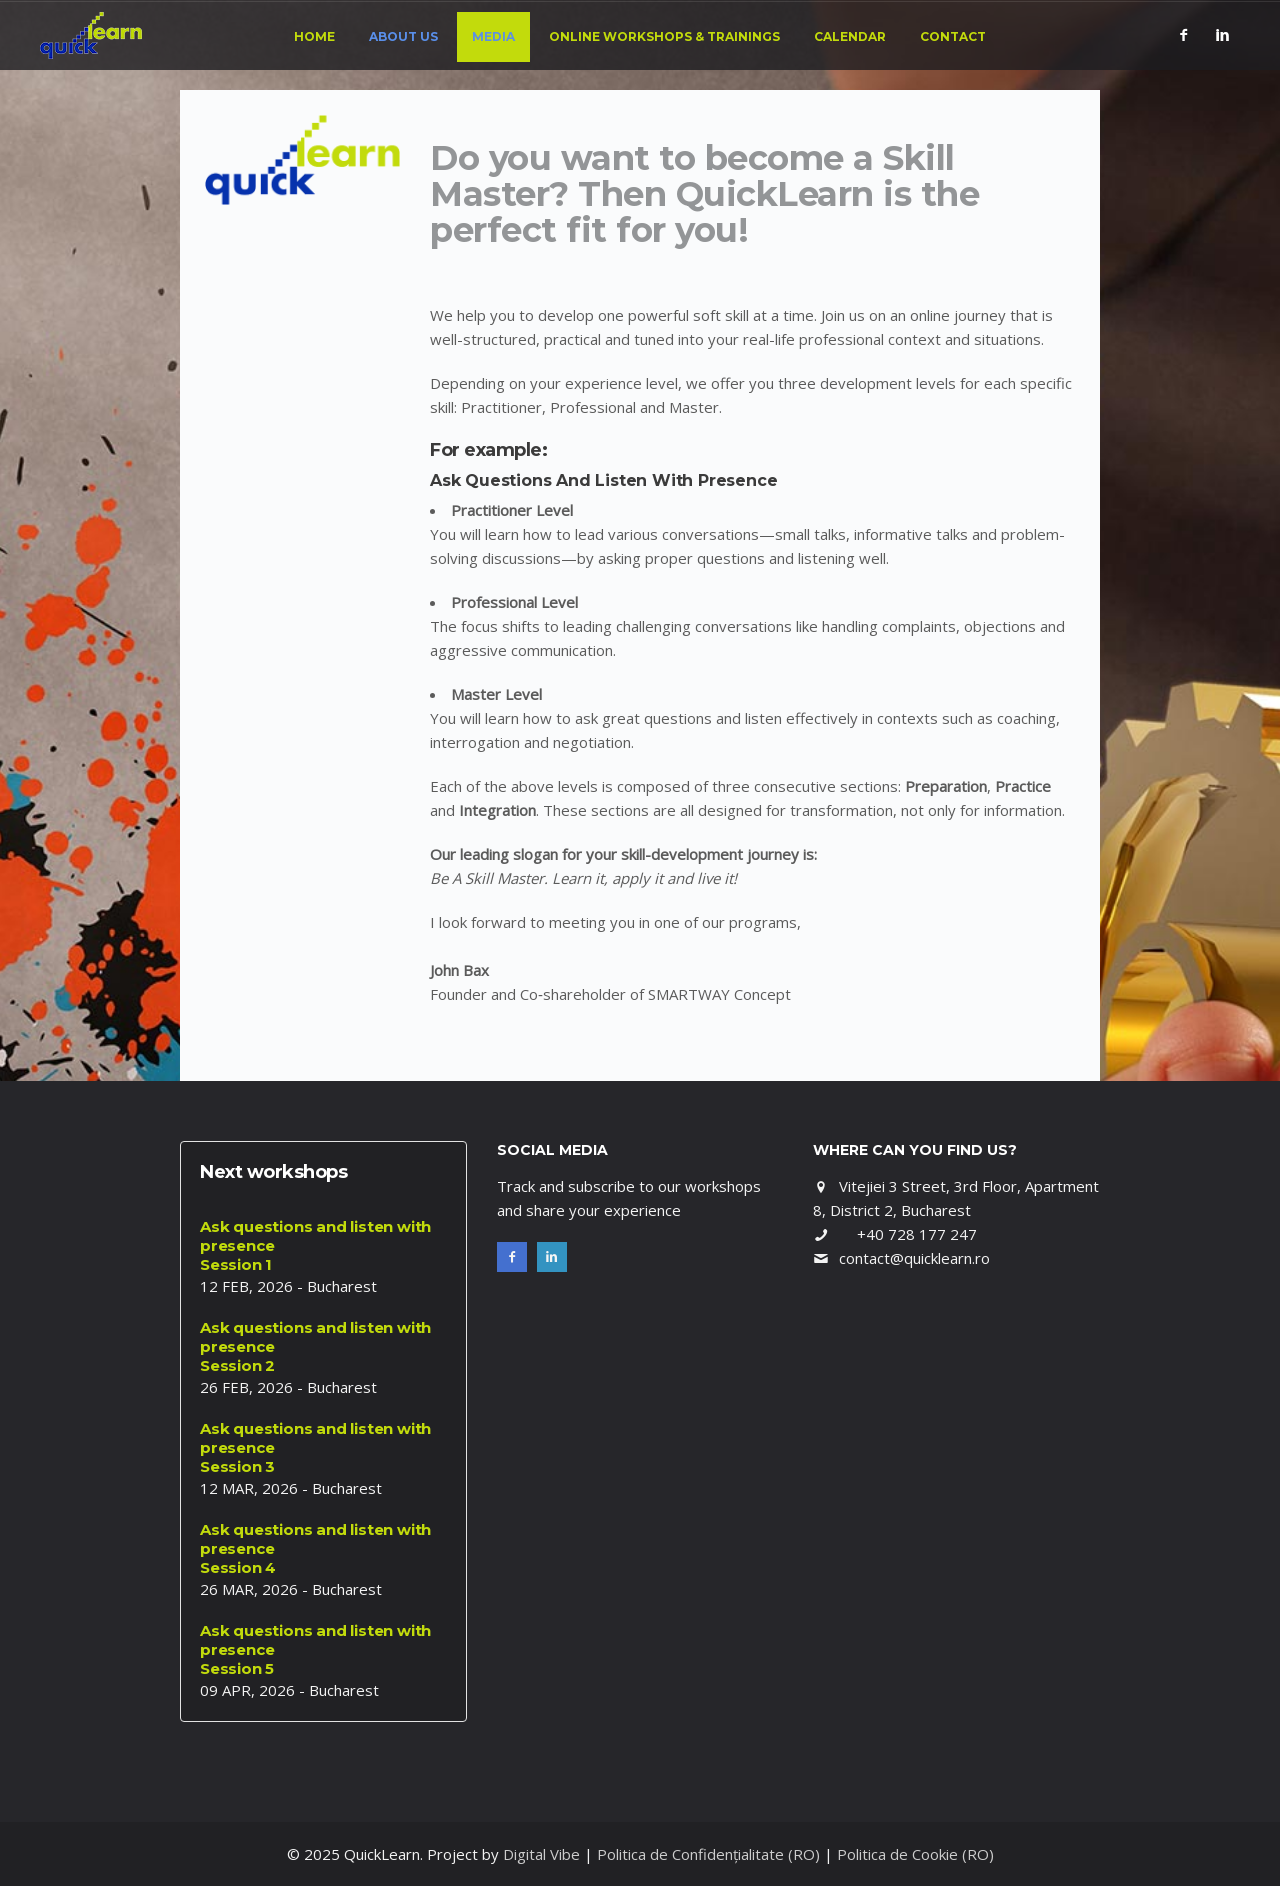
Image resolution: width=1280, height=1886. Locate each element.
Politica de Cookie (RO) (915, 1854)
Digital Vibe (541, 1854)
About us (403, 36)
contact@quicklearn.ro (914, 1258)
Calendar (850, 36)
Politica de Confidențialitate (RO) (708, 1854)
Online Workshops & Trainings (664, 36)
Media (493, 36)
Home (314, 36)
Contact (953, 36)
